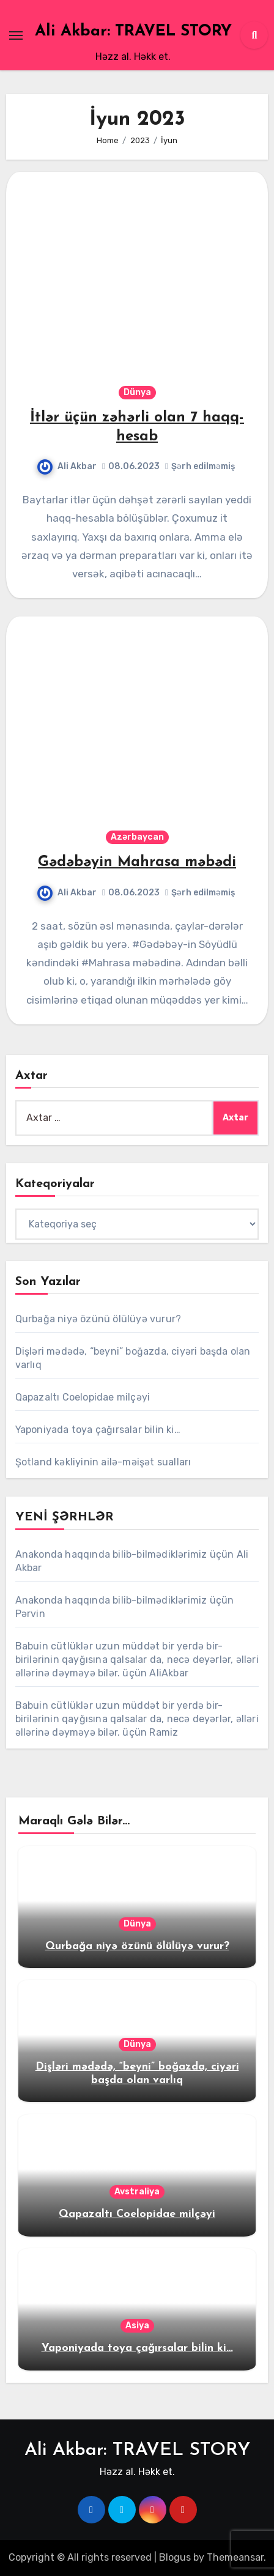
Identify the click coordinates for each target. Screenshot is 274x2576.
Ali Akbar (67, 466)
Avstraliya (137, 2191)
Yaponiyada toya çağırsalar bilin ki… (97, 1429)
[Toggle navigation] (16, 35)
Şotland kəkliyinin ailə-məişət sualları (103, 1462)
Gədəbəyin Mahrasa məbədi (137, 862)
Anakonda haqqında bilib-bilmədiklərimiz (111, 1554)
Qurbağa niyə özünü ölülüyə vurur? (98, 1319)
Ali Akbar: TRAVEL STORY (133, 31)
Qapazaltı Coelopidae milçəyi (82, 1397)
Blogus (175, 2557)
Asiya (137, 2325)
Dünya (137, 392)
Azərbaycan (137, 837)
